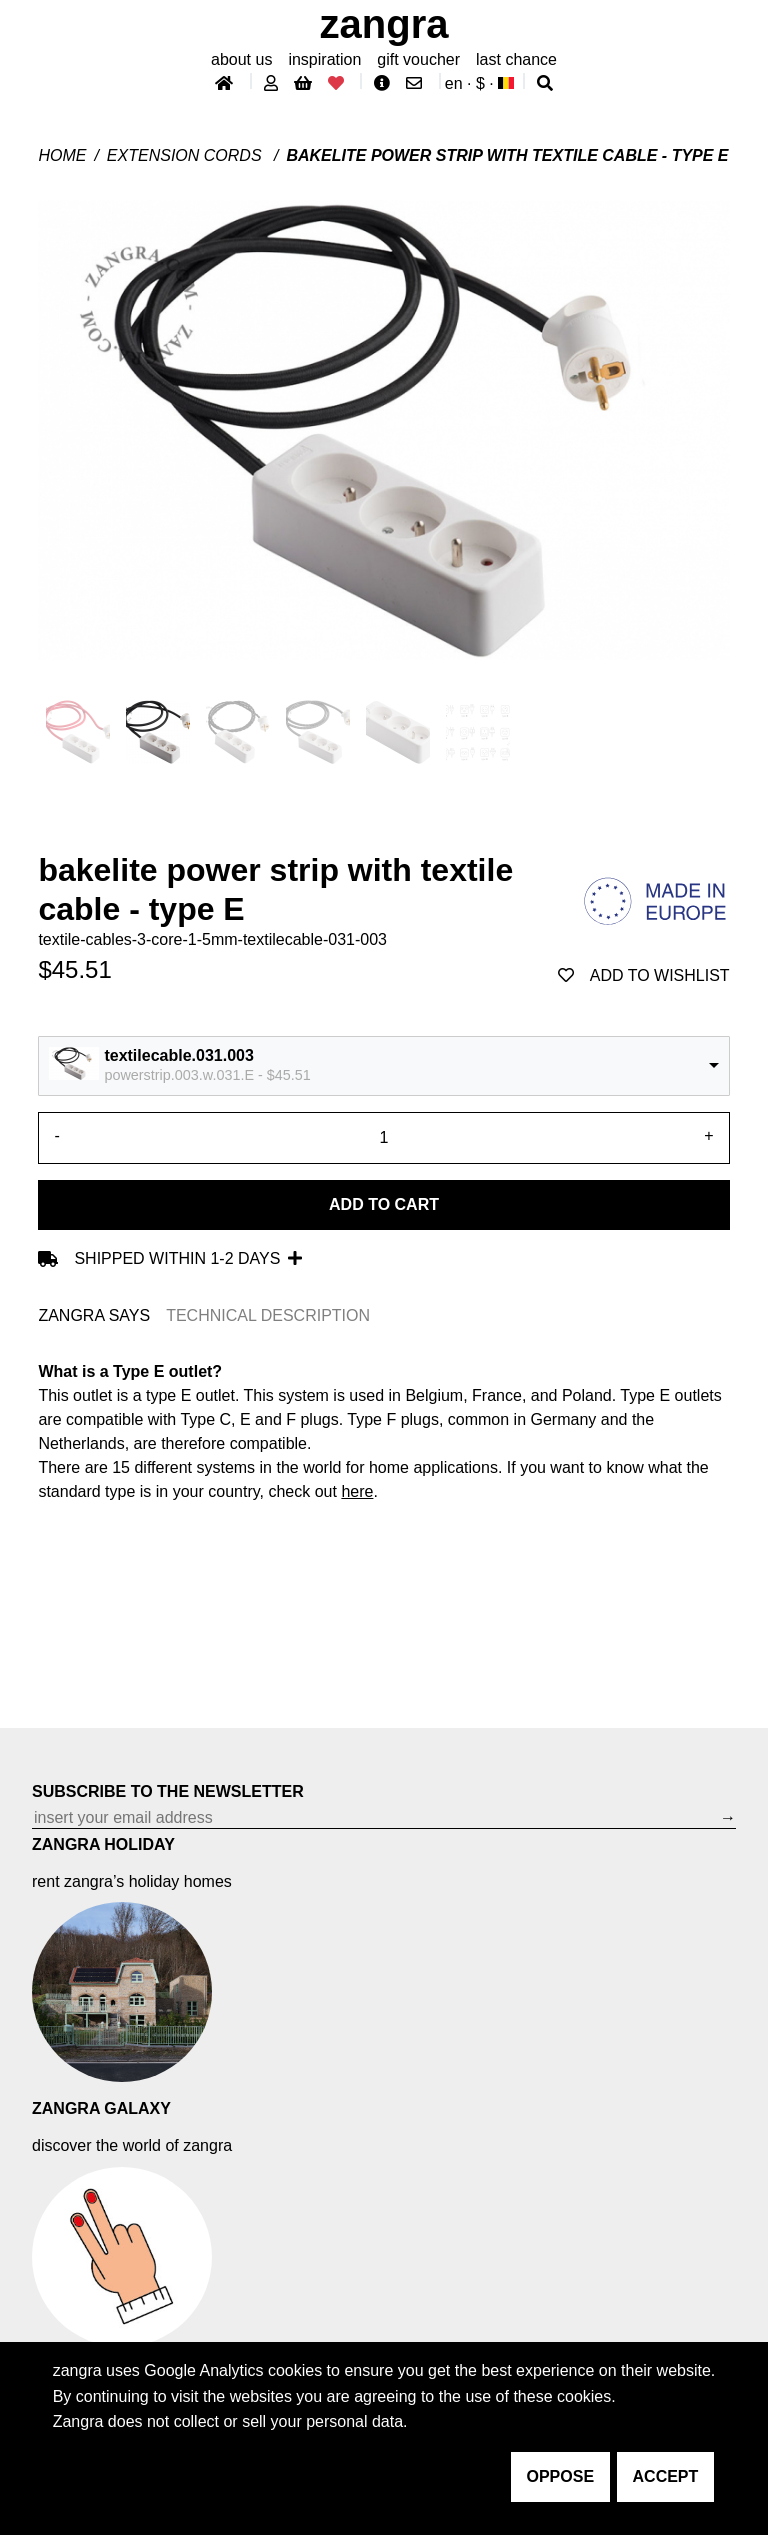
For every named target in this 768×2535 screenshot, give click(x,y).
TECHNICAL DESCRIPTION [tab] (268, 1315)
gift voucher (418, 59)
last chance (516, 59)
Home (62, 155)
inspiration (324, 59)
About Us (241, 59)
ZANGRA (384, 24)
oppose (561, 2476)
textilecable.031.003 (178, 1055)
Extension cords (186, 155)
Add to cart (384, 1204)
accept (666, 2476)
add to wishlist (644, 975)
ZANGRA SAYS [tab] (94, 1315)
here (357, 1491)
